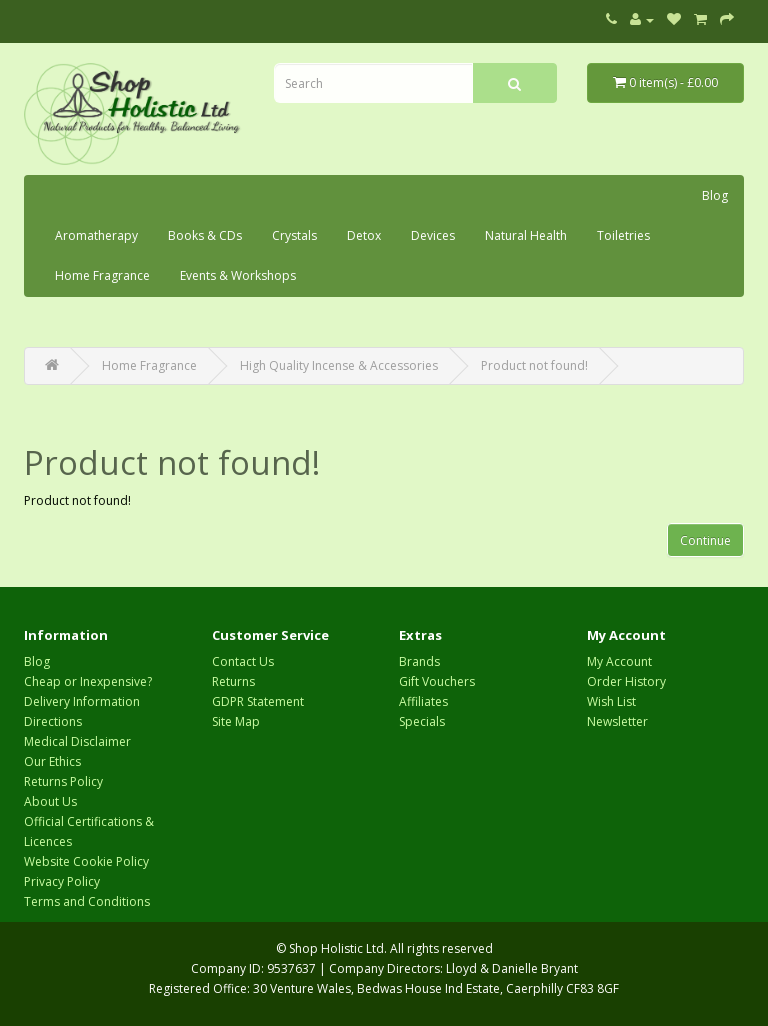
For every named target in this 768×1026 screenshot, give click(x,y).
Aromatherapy (96, 235)
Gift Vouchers (437, 681)
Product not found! (534, 365)
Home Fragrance (102, 275)
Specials (422, 721)
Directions (53, 721)
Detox (364, 235)
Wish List (611, 701)
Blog (715, 195)
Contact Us (243, 661)
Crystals (294, 235)
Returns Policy (63, 781)
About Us (50, 801)
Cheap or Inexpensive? (88, 681)
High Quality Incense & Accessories (339, 365)
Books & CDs (205, 235)
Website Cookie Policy (86, 861)
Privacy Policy (62, 881)
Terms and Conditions (87, 901)
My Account (619, 661)
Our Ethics (52, 761)
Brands (419, 661)
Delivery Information (82, 701)
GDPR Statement (258, 701)
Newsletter (617, 721)
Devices (433, 235)
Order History (626, 681)
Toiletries (623, 235)
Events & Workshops (238, 275)
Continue (705, 540)
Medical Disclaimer (77, 741)
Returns (233, 681)
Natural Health (526, 235)
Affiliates (423, 701)
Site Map (236, 721)
